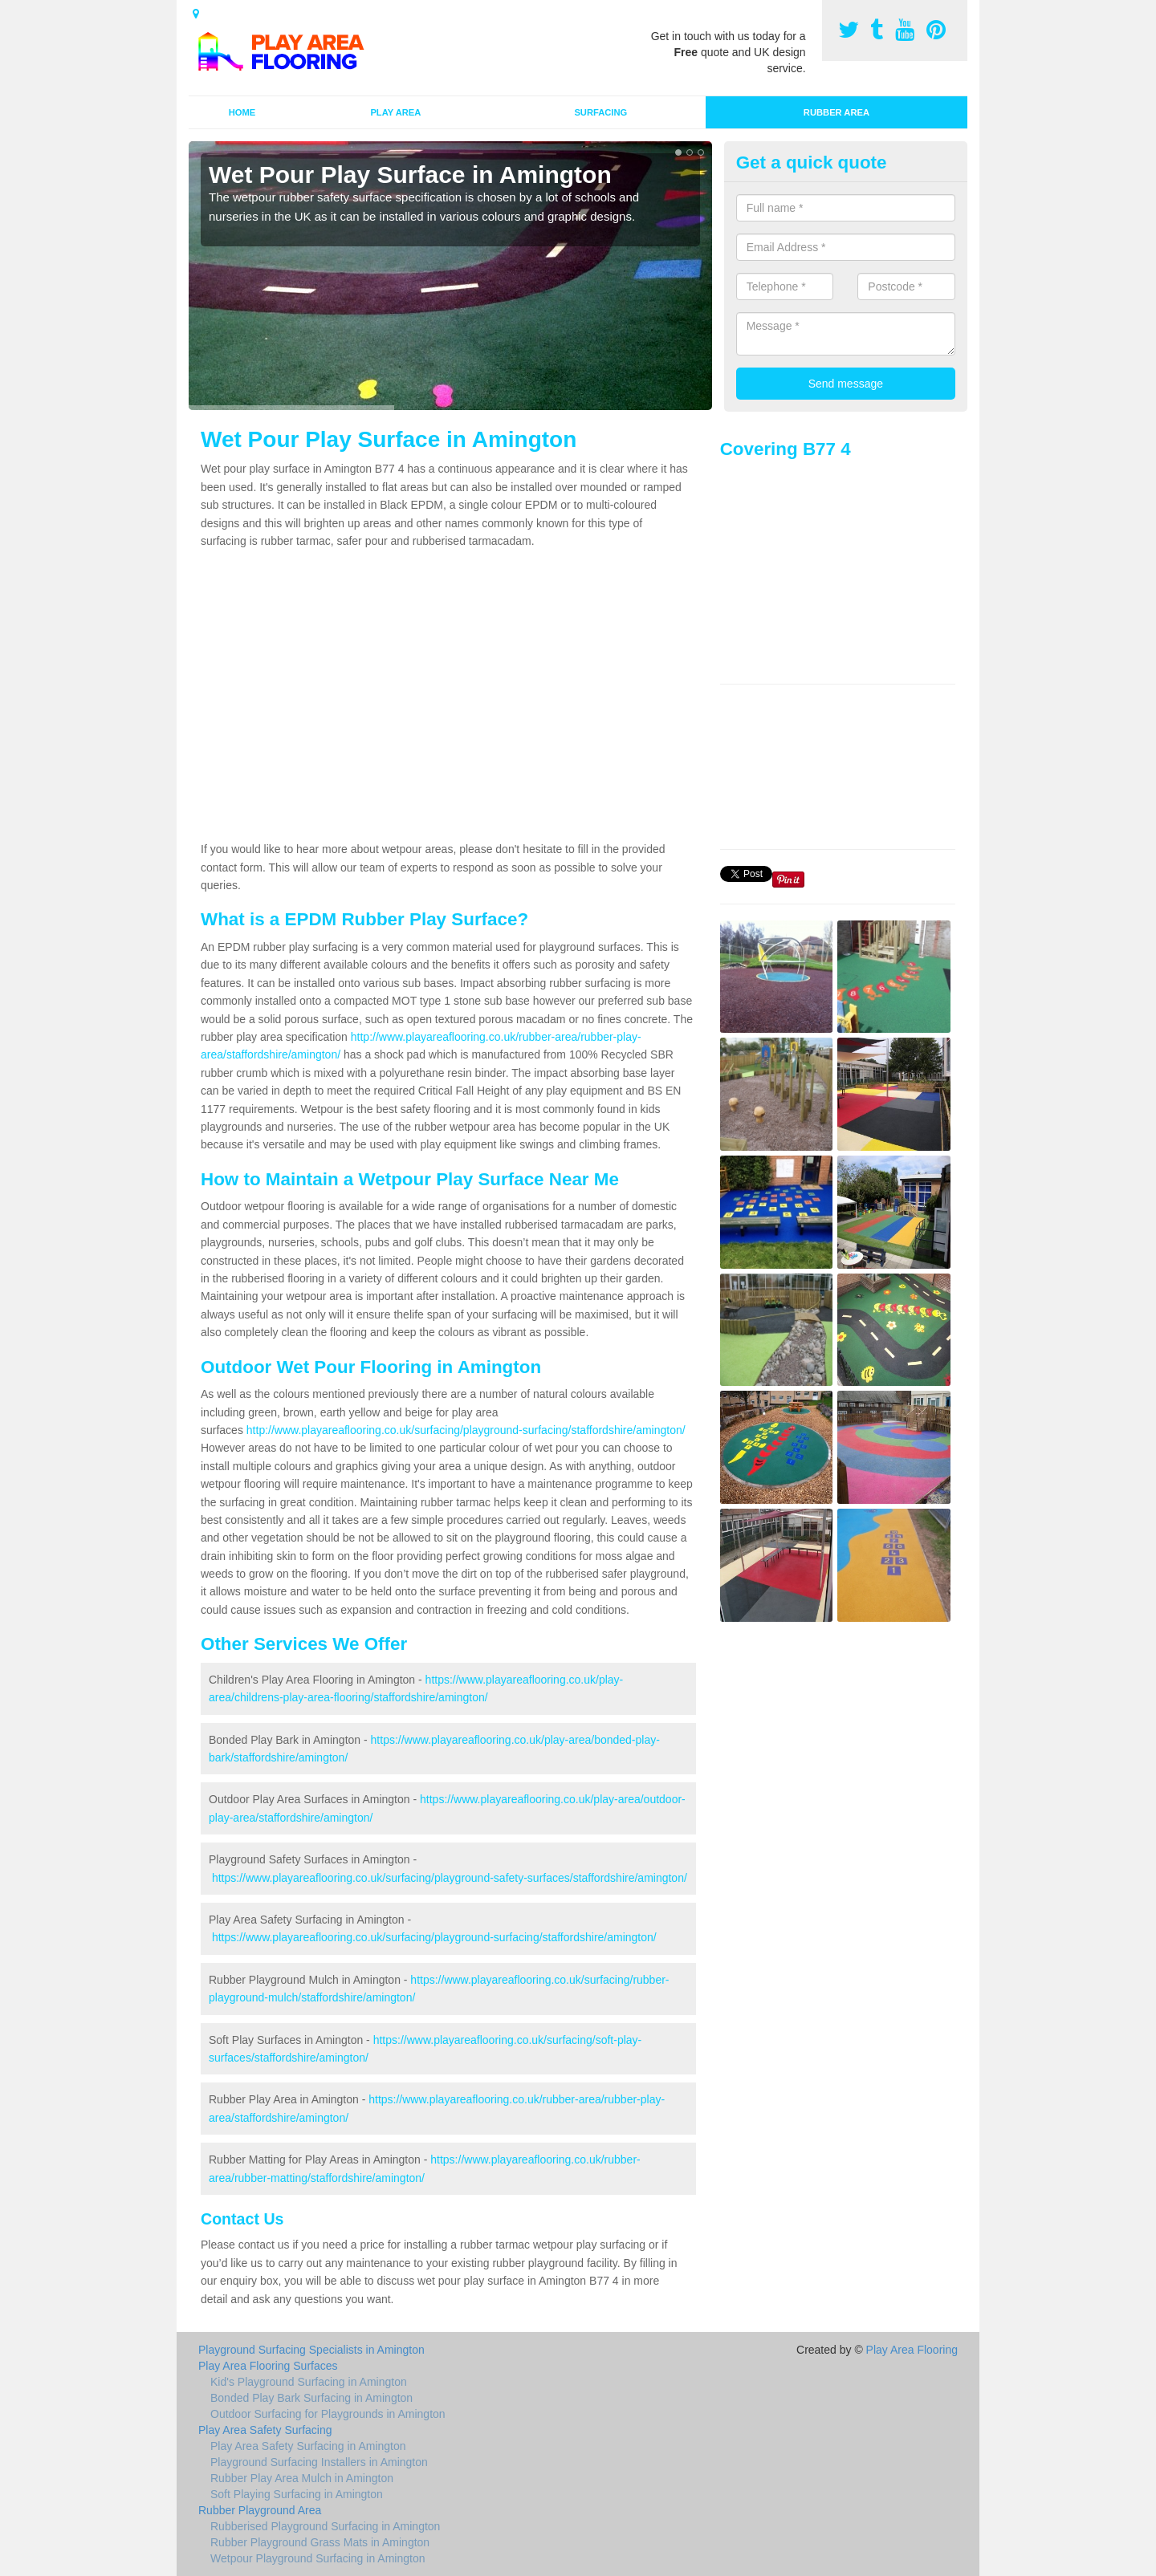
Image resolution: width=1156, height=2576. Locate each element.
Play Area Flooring (912, 2349)
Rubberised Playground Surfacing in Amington (325, 2526)
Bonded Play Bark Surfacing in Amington (311, 2397)
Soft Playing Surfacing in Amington (296, 2494)
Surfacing (600, 112)
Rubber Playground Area (259, 2510)
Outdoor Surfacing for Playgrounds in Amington (328, 2413)
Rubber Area (836, 112)
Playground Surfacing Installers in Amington (319, 2462)
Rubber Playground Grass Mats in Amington (319, 2542)
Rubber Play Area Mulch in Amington (301, 2478)
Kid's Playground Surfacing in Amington (308, 2381)
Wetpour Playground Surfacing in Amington (317, 2558)
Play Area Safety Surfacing (265, 2430)
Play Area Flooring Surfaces (268, 2365)
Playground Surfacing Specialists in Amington (311, 2349)
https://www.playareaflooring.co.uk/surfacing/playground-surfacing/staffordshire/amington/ (434, 1937)
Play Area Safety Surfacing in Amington (308, 2446)
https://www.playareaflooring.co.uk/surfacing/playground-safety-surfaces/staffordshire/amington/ (449, 1877)
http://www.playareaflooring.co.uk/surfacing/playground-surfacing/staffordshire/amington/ (466, 1430)
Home (242, 112)
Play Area (395, 112)
